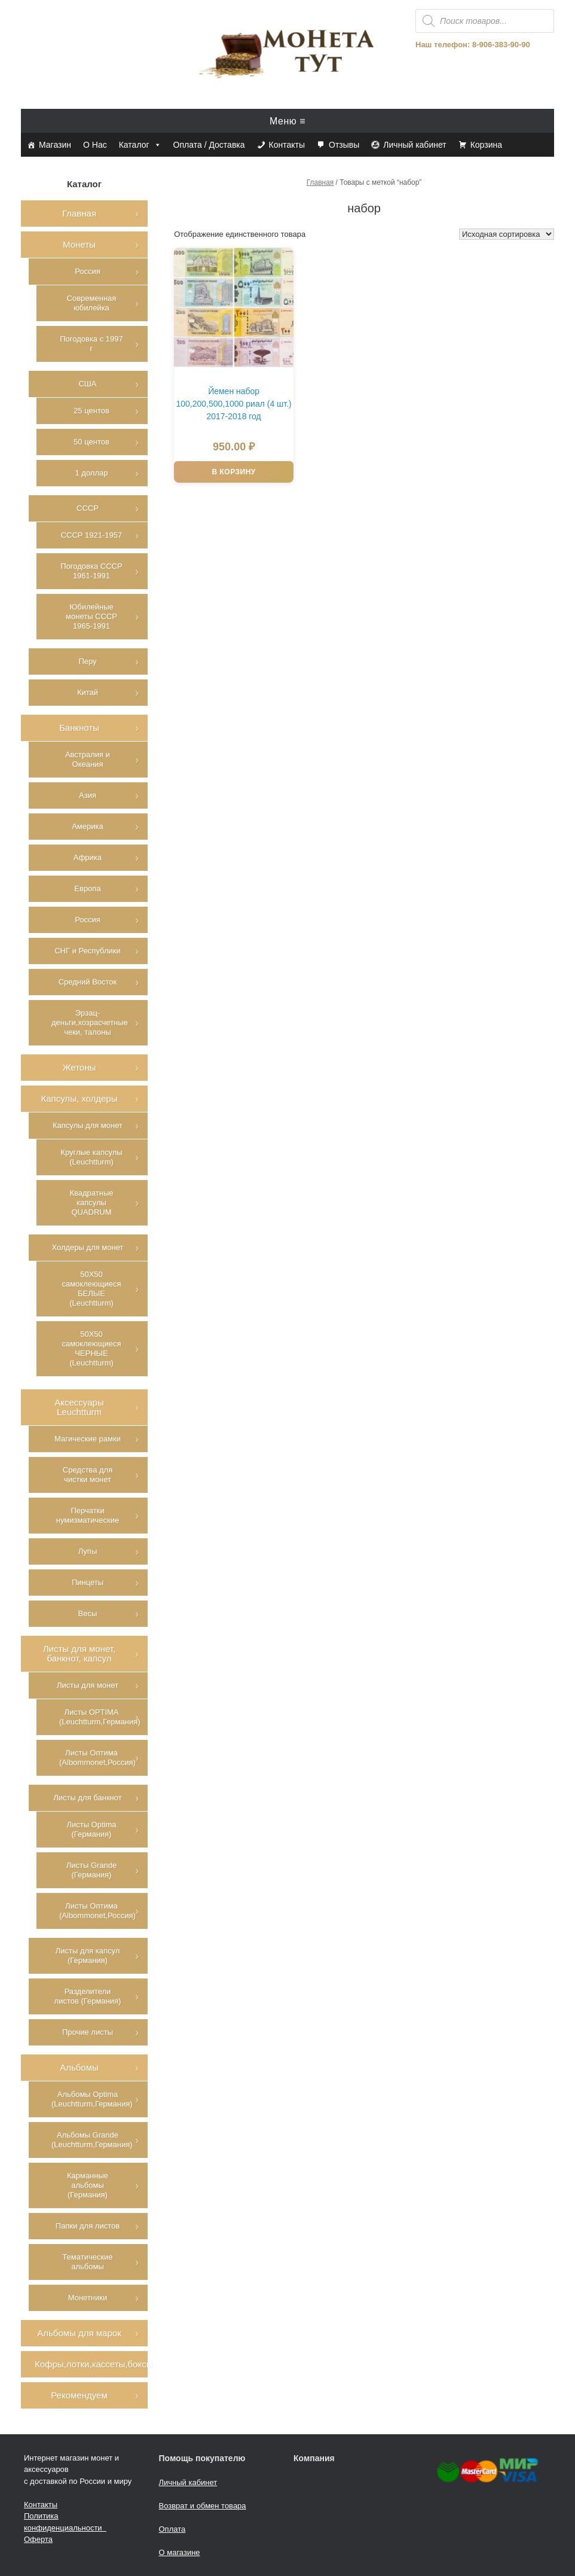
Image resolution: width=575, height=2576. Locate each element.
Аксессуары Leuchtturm (78, 1407)
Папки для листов (88, 2225)
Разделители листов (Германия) (87, 1996)
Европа (87, 888)
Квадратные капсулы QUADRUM (91, 1202)
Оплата (172, 2529)
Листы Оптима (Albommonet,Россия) (97, 1757)
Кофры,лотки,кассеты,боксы (91, 2364)
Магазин (55, 145)
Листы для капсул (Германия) (88, 1955)
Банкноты (79, 728)
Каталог (140, 145)
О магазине (179, 2552)
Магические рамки (87, 1438)
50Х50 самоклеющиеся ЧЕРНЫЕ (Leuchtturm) (91, 1348)
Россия (87, 271)
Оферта (38, 2539)
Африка (88, 857)
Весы (87, 1613)
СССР (88, 508)
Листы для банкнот (87, 1797)
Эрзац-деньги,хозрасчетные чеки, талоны (89, 1022)
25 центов (91, 410)
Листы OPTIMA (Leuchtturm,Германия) (99, 1717)
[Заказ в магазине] (506, 234)
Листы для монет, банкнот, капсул (79, 1653)
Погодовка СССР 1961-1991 (91, 571)
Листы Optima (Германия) (91, 1829)
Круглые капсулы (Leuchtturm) (91, 1157)
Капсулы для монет (88, 1125)
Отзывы (344, 145)
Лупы (87, 1551)
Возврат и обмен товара (202, 2505)
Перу (87, 661)
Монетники (88, 2297)
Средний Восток (88, 981)
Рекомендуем (79, 2395)
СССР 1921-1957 (92, 535)
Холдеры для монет (87, 1247)
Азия (87, 795)
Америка (87, 826)
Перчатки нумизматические (87, 1515)
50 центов (91, 441)
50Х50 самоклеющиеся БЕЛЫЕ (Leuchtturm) (91, 1288)
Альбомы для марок (79, 2333)
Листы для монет (87, 1685)
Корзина (486, 145)
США (87, 383)
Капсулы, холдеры (79, 1098)
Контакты (287, 145)
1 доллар (91, 472)
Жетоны (79, 1067)
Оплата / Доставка (209, 145)
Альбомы (79, 2067)
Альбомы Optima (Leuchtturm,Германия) (92, 2099)
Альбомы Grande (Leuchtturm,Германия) (92, 2139)
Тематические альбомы (87, 2261)
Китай (87, 692)
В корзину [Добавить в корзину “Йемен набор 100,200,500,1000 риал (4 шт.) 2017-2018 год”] (233, 472)
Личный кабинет (414, 145)
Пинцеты (87, 1582)
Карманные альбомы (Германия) (87, 2185)
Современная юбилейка (92, 303)
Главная (320, 182)
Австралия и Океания (87, 759)
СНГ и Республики (87, 950)
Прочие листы (87, 2032)
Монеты (79, 244)
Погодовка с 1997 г (91, 343)
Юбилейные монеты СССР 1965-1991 (91, 616)
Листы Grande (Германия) (91, 1870)
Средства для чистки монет (87, 1474)
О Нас (95, 145)
